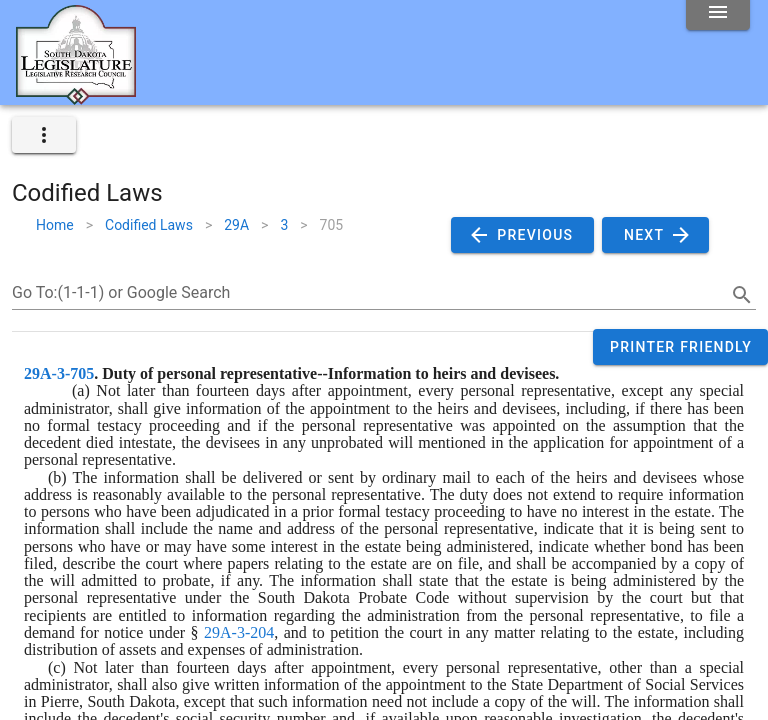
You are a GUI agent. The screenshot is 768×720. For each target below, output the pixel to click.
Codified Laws (149, 225)
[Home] (76, 97)
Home (55, 225)
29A (236, 225)
